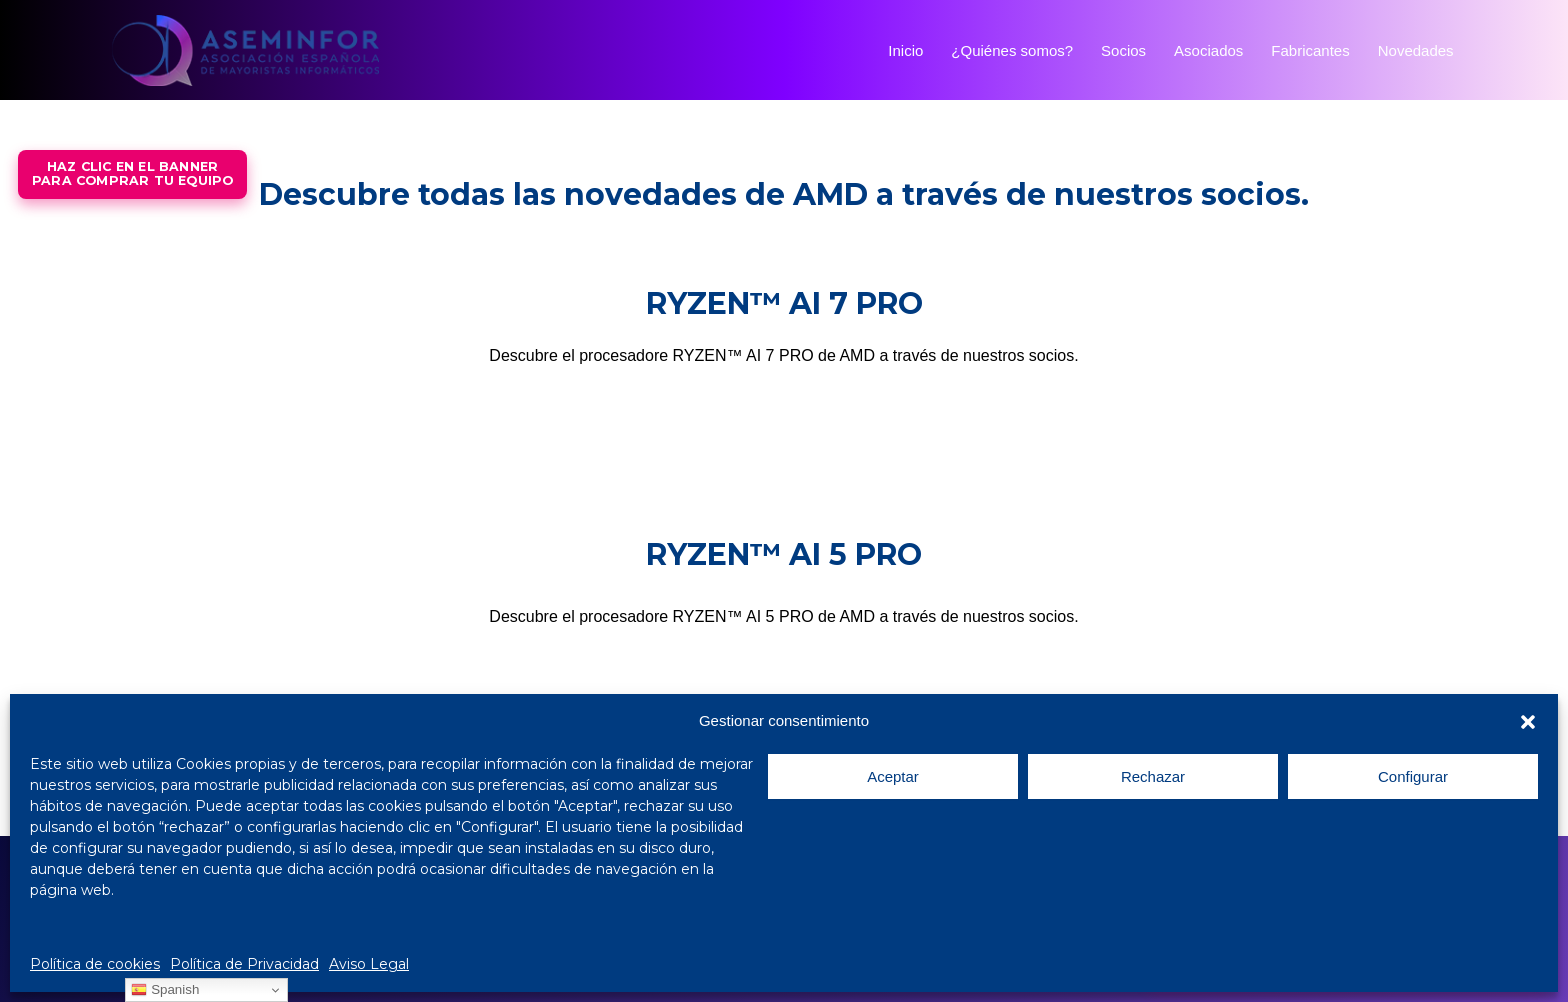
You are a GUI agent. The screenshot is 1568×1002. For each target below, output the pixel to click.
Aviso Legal (369, 964)
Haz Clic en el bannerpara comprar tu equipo (132, 173)
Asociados (1208, 50)
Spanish (165, 990)
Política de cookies (95, 964)
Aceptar (893, 776)
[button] (1528, 722)
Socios (1123, 50)
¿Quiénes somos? (1012, 50)
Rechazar (1153, 776)
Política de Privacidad (244, 964)
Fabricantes (1310, 50)
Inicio (905, 50)
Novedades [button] (1429, 50)
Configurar (1413, 776)
